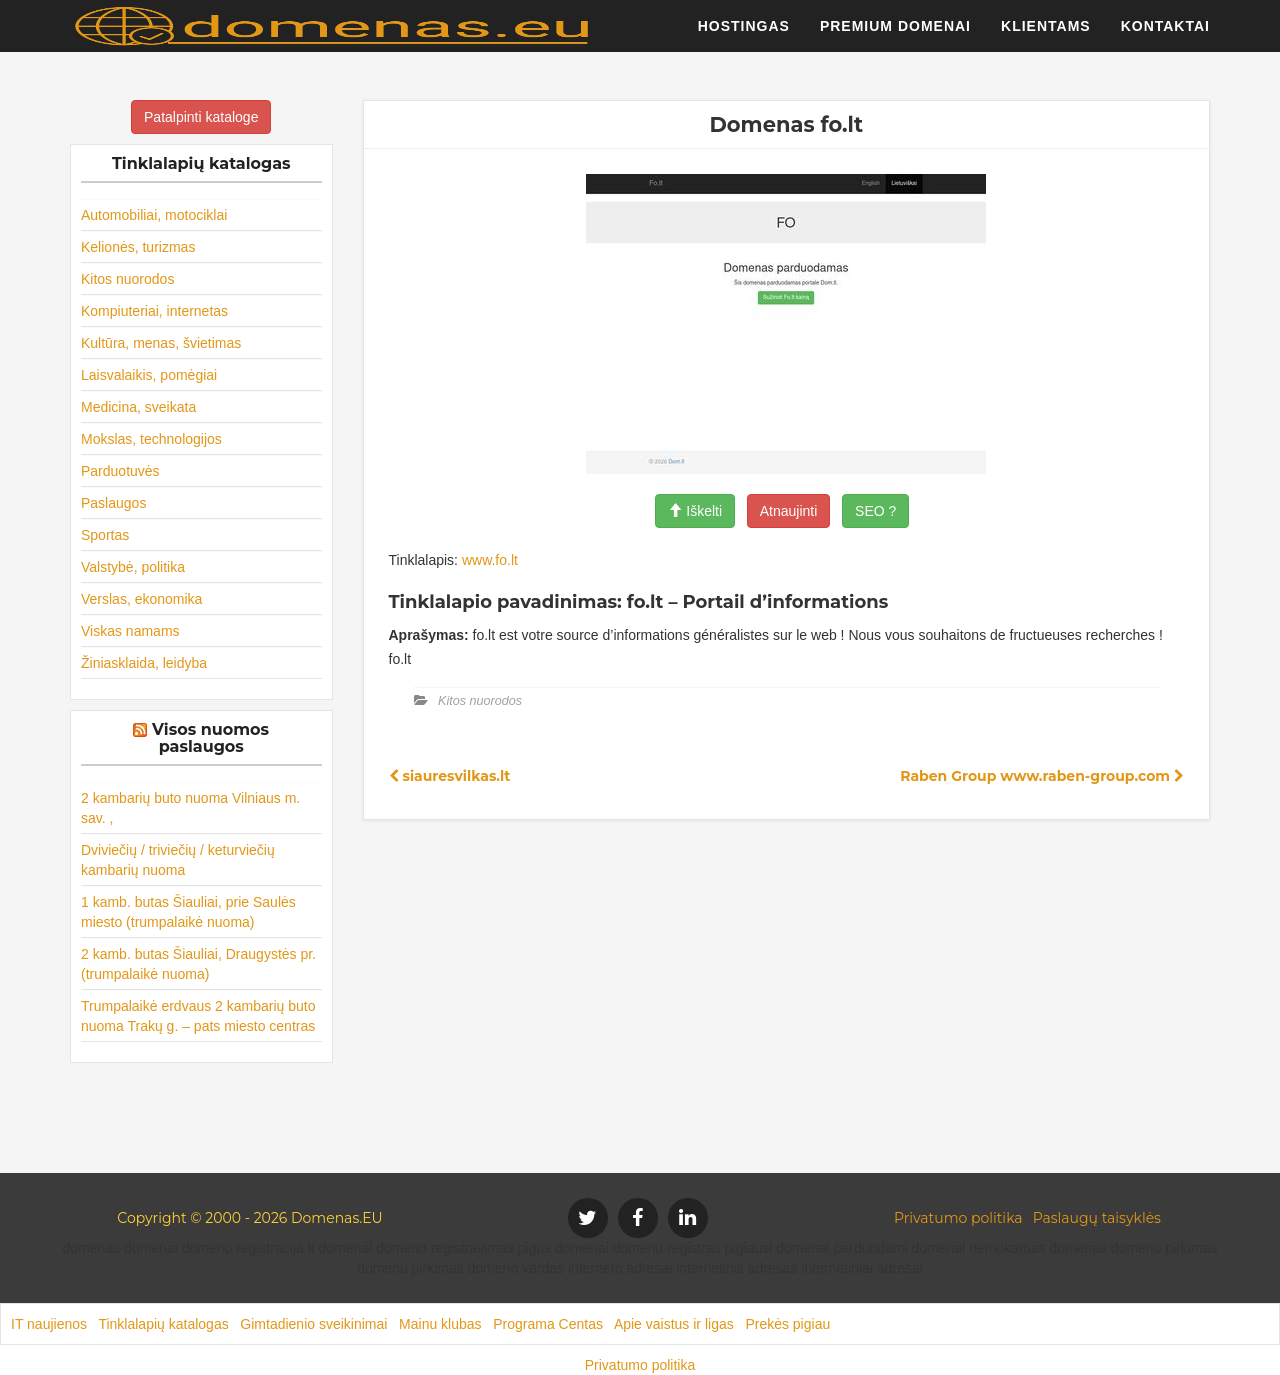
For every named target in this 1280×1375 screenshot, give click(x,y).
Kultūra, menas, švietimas (161, 343)
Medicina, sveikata (138, 407)
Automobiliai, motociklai (154, 215)
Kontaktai (1165, 35)
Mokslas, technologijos (151, 439)
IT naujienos (49, 1324)
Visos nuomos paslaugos (210, 738)
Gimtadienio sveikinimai (313, 1324)
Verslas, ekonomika (141, 599)
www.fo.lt (490, 560)
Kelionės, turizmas (138, 247)
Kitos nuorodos (127, 279)
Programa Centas (548, 1324)
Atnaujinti (789, 511)
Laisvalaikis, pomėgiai (149, 375)
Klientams (1046, 35)
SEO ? (875, 511)
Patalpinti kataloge (201, 117)
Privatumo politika (958, 1218)
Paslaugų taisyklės (1097, 1218)
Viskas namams (130, 631)
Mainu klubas (440, 1324)
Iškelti (695, 511)
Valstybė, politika (133, 567)
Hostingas (744, 35)
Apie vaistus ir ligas (674, 1324)
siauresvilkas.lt (450, 776)
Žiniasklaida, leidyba (144, 663)
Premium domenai (895, 35)
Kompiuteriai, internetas (154, 311)
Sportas (105, 535)
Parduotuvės (120, 471)
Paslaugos (113, 503)
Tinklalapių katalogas (163, 1324)
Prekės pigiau (787, 1324)
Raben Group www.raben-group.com (1042, 776)
